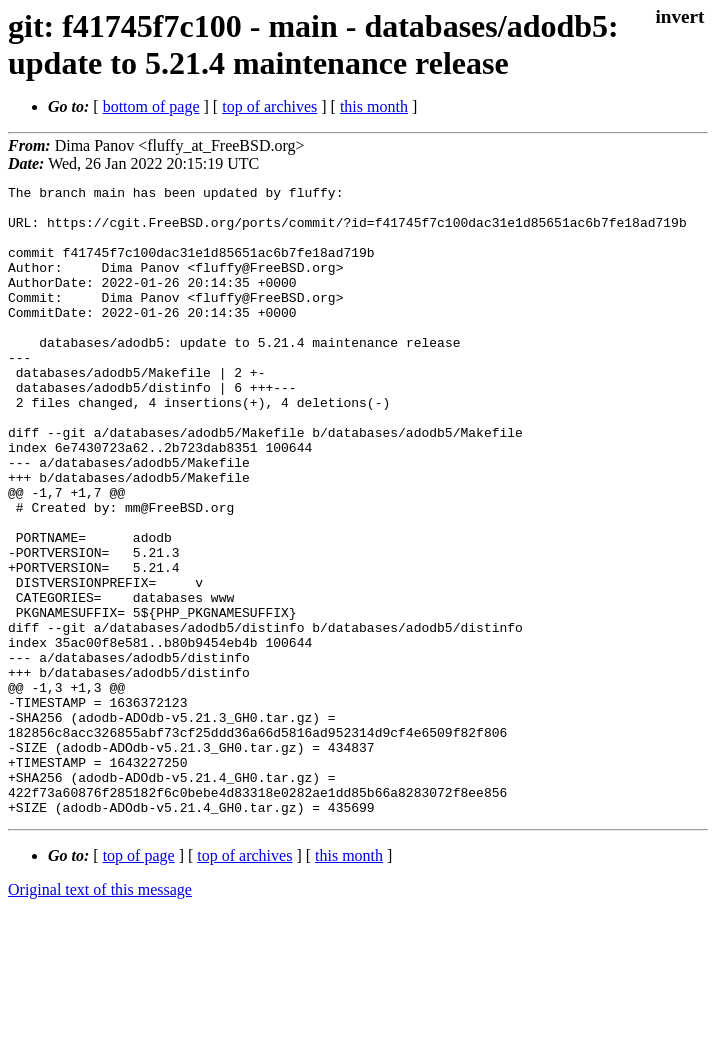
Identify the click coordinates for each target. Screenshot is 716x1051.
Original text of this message (100, 1015)
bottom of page (151, 106)
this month (374, 106)
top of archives (269, 106)
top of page (139, 981)
